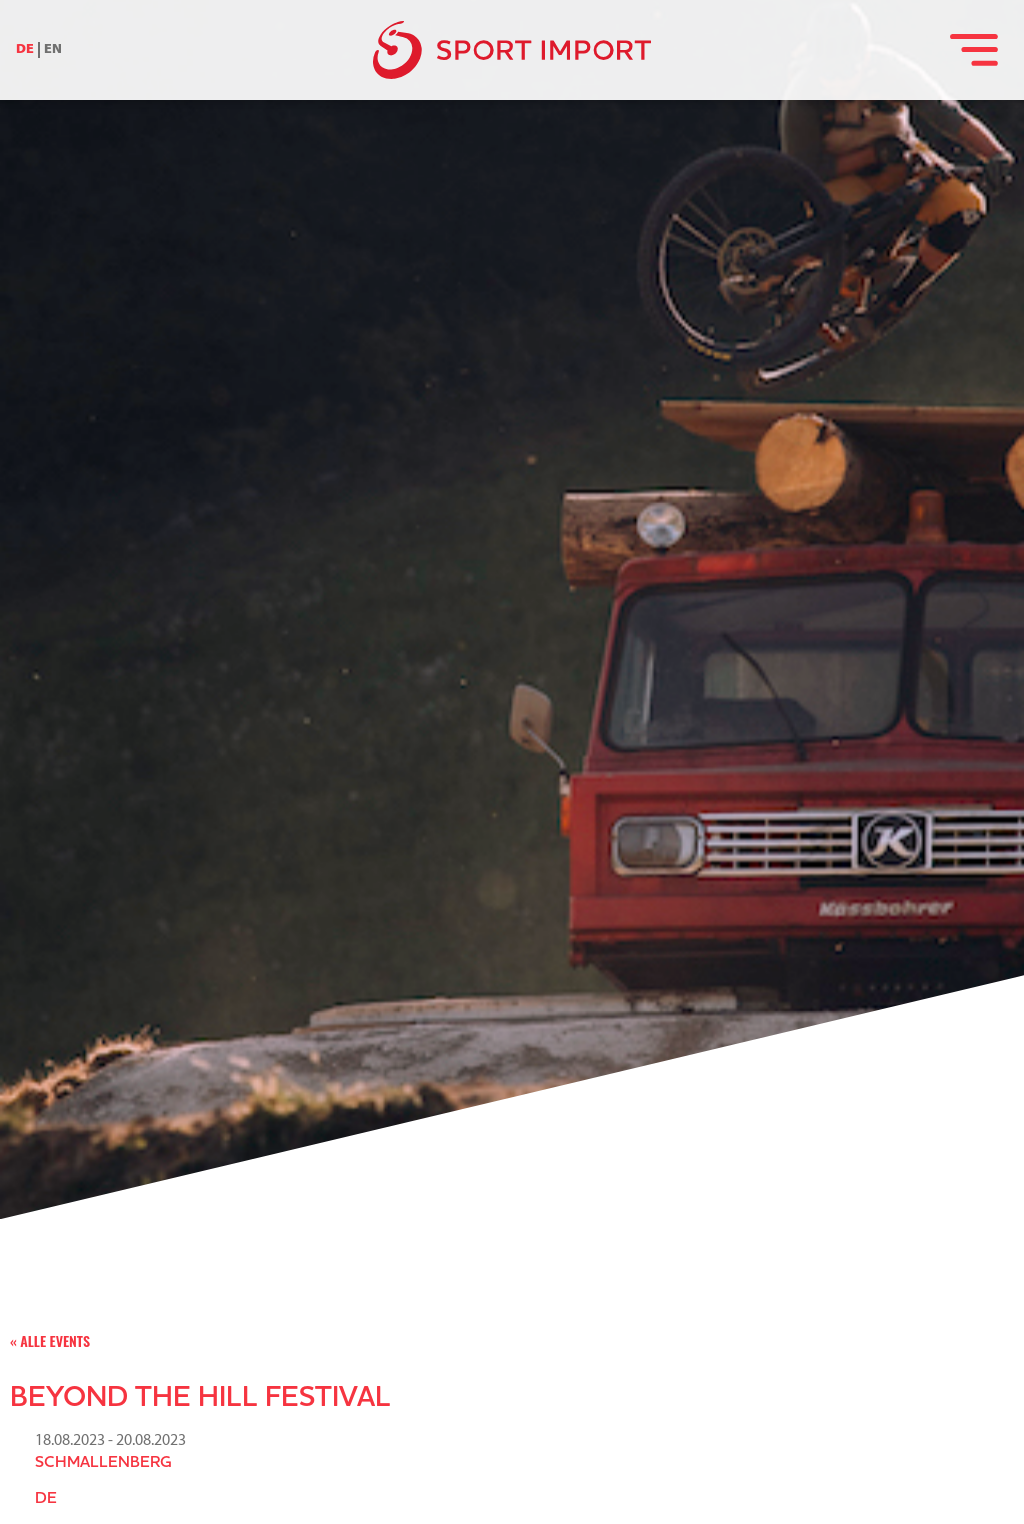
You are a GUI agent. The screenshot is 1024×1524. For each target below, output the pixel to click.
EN (53, 49)
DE (25, 49)
